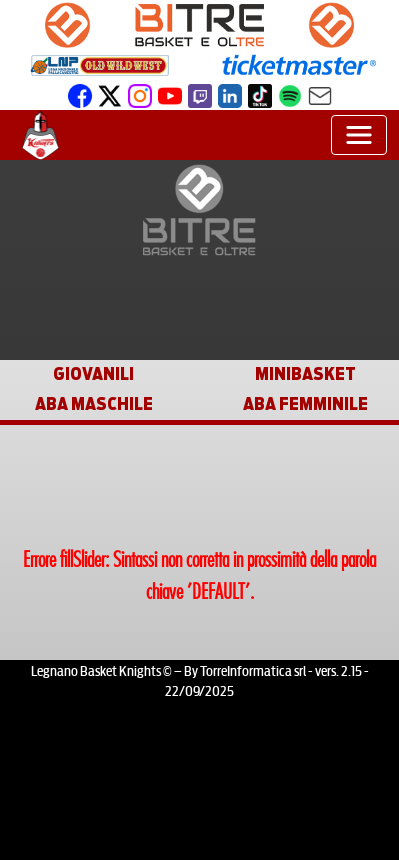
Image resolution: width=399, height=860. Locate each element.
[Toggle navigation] (359, 135)
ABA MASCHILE (94, 404)
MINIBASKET (305, 374)
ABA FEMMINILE (305, 404)
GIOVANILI (93, 374)
